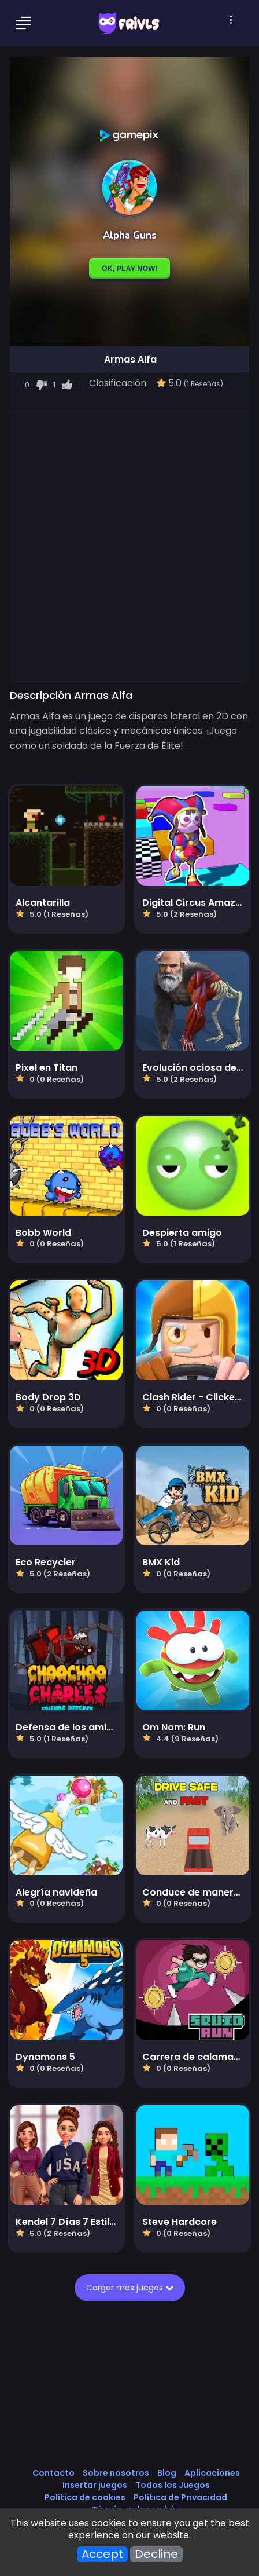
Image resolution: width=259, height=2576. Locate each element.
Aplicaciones (212, 2473)
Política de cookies (85, 2497)
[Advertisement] (129, 545)
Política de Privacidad (180, 2497)
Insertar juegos (94, 2485)
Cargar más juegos (129, 2287)
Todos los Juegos (172, 2485)
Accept (102, 2554)
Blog (166, 2473)
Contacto (53, 2473)
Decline (156, 2554)
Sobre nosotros (116, 2473)
